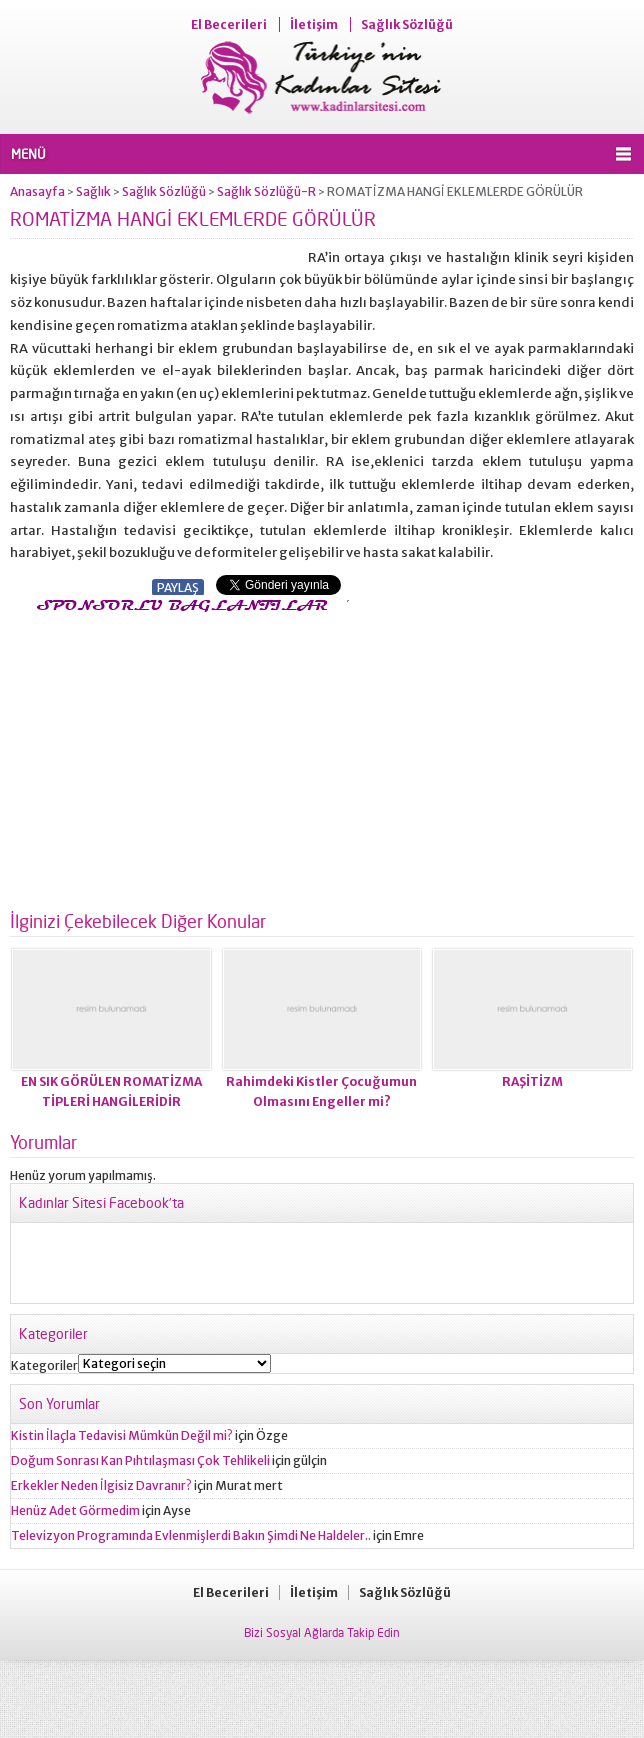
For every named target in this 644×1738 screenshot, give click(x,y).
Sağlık (93, 191)
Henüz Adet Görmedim (75, 1510)
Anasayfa (37, 191)
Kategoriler (44, 1365)
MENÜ (28, 154)
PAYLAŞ (178, 587)
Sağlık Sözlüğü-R (266, 191)
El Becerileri (229, 24)
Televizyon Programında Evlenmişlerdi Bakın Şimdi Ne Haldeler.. (191, 1535)
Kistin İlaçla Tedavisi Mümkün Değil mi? (122, 1435)
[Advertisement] (178, 756)
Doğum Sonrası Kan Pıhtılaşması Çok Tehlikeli (140, 1460)
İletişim (314, 24)
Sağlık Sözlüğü (407, 24)
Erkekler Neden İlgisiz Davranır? (101, 1485)
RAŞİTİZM (532, 1081)
